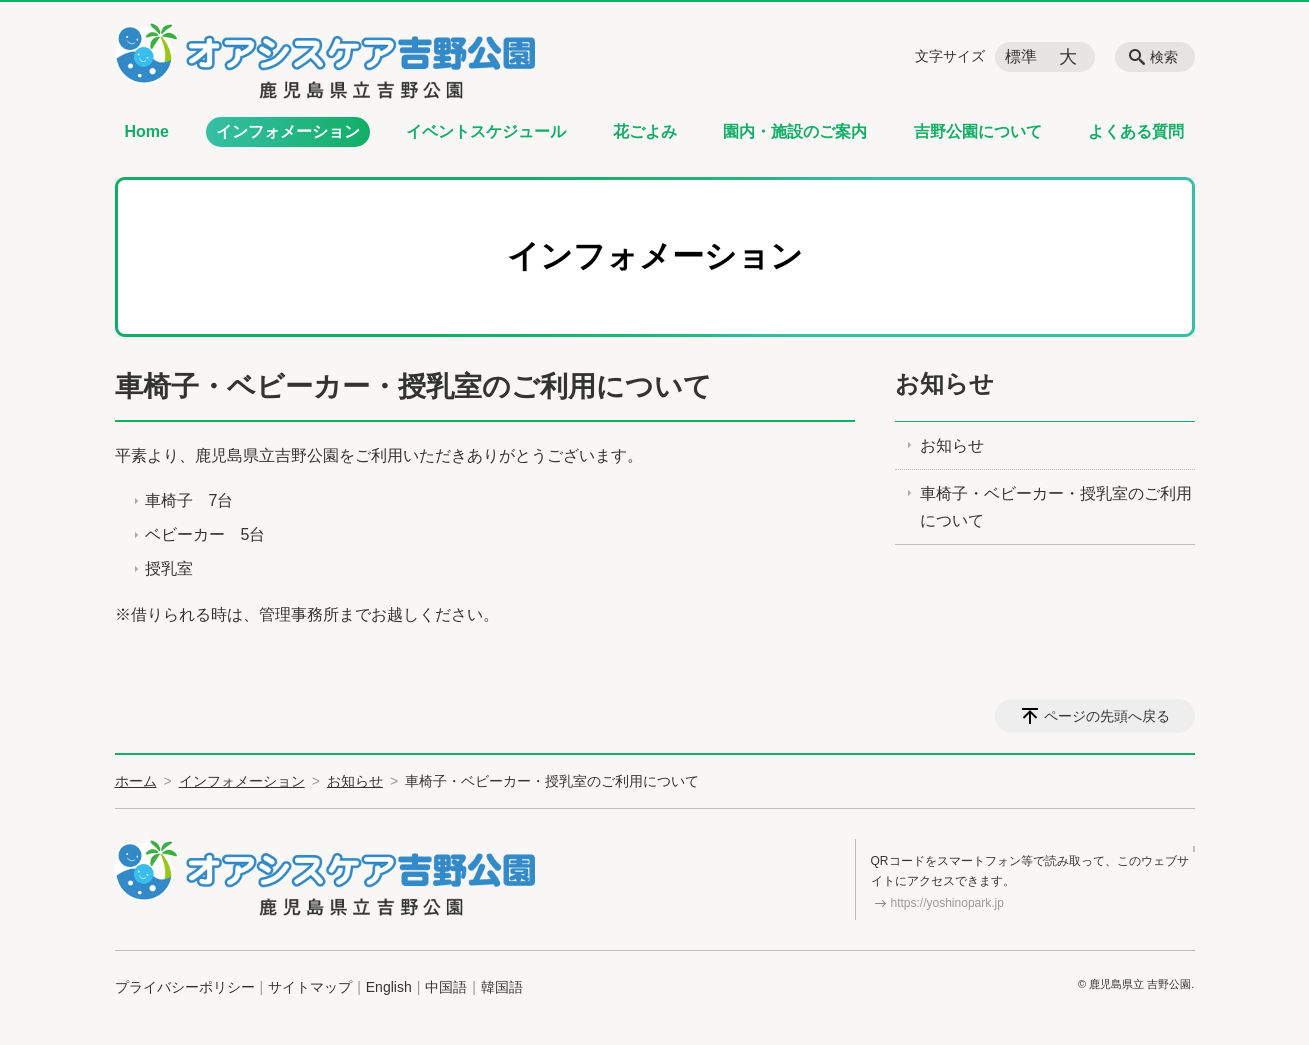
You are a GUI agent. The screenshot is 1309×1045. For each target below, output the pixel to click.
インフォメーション (288, 131)
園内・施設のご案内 (795, 131)
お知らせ (944, 383)
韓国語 (502, 987)
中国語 (446, 987)
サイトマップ (310, 987)
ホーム (136, 781)
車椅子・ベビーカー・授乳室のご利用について (1056, 507)
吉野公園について (978, 131)
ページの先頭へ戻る (1107, 716)
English (389, 987)
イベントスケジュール (486, 131)
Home (147, 131)
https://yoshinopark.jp (947, 903)
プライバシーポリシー (185, 987)
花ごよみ (645, 131)
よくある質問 (1136, 131)
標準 (1021, 56)
